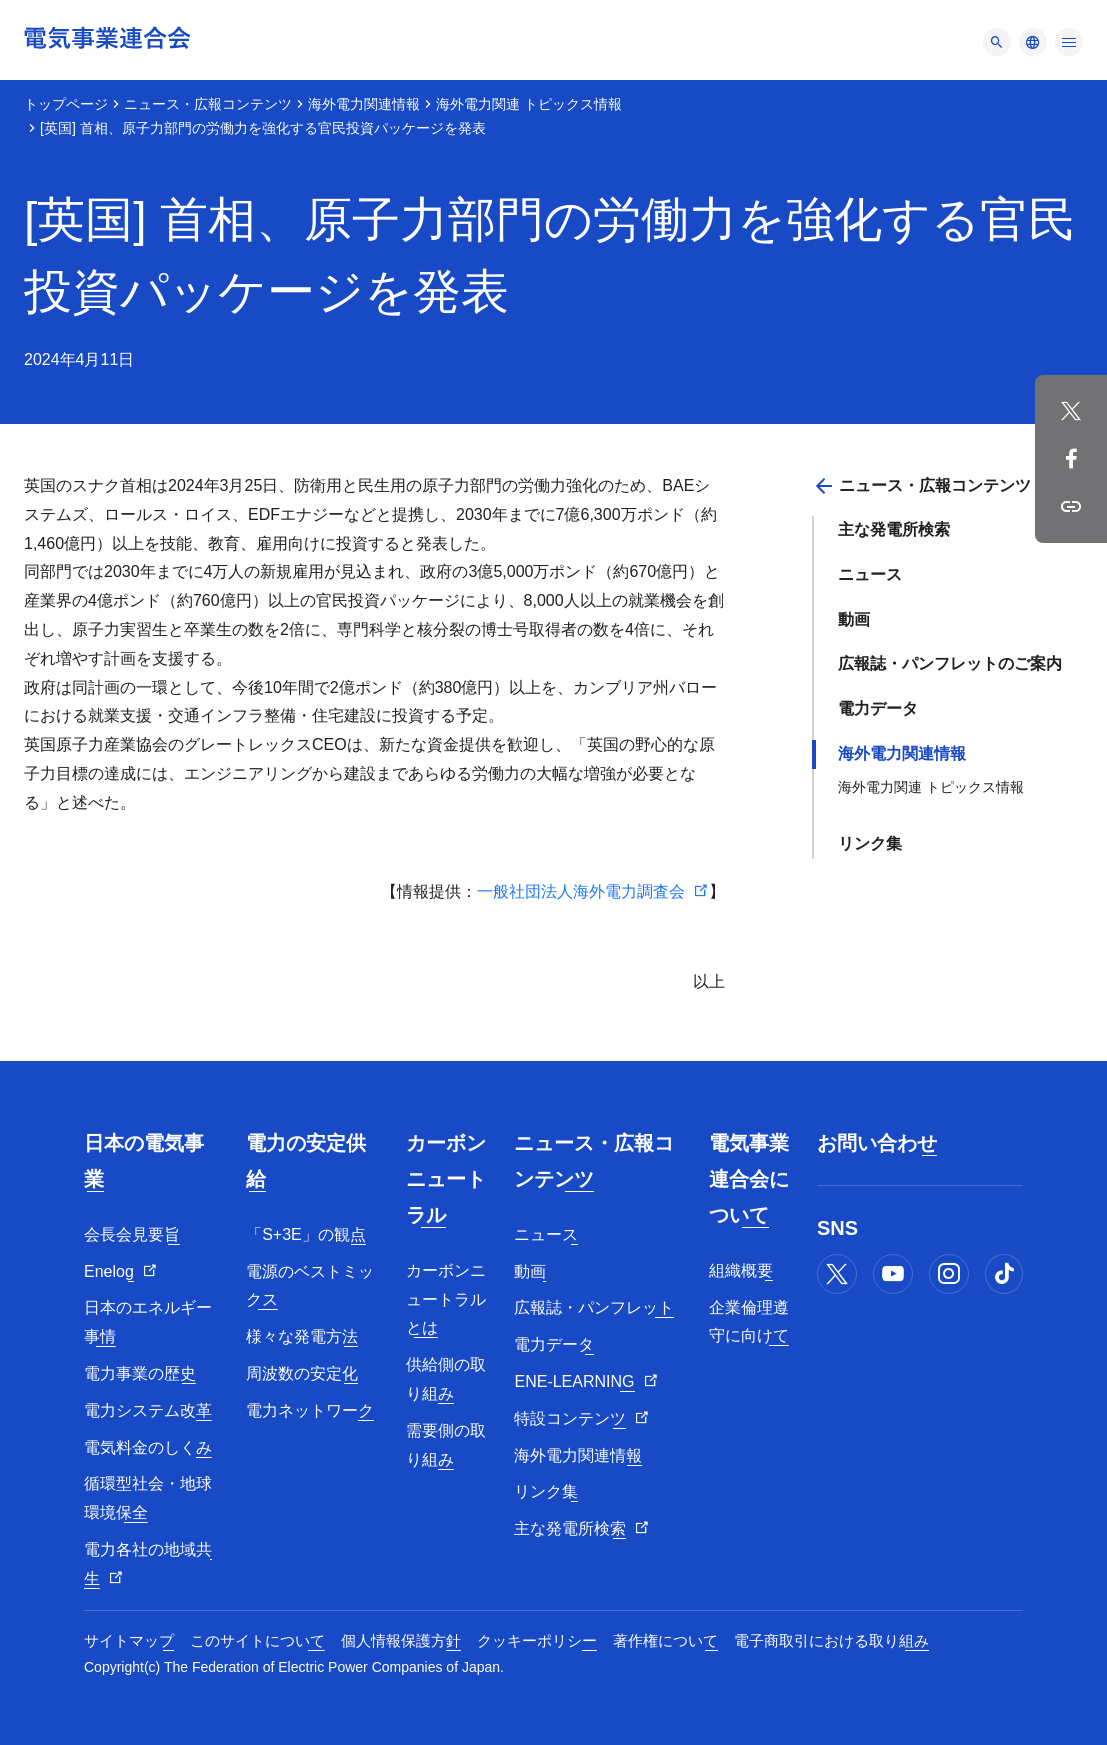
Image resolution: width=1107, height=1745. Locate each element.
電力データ (878, 708)
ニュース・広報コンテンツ (208, 104)
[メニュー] (997, 42)
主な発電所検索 (894, 529)
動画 (854, 619)
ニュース (870, 574)
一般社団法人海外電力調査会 (581, 891)
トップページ (66, 104)
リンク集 (870, 843)
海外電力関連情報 (364, 104)
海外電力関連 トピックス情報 (529, 104)
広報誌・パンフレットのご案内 (950, 663)
